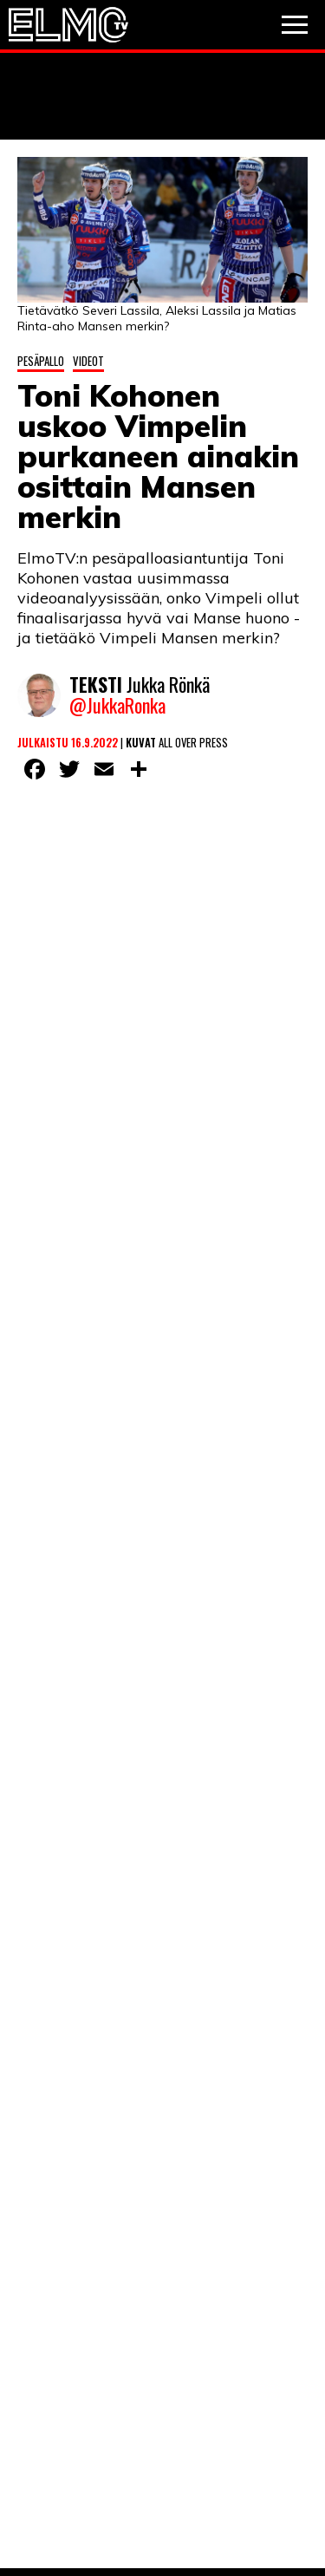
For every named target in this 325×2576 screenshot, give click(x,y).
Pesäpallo (40, 360)
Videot (88, 360)
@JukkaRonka (117, 705)
